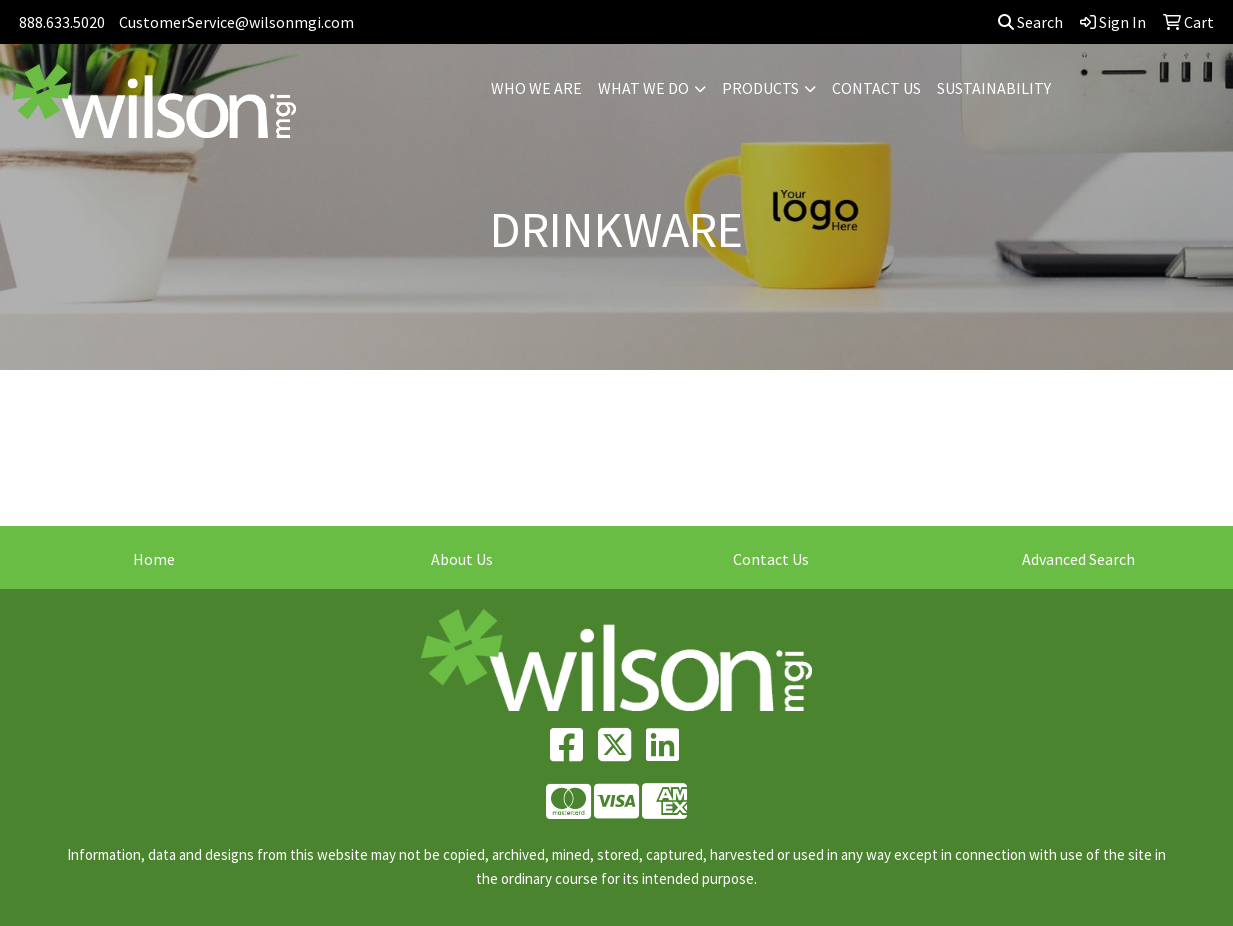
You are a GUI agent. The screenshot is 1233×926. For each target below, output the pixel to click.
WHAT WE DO (643, 88)
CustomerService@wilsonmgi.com (236, 22)
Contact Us (771, 559)
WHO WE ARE (536, 88)
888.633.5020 (62, 22)
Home (154, 559)
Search (1030, 22)
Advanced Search (1078, 559)
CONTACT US (876, 88)
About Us (462, 559)
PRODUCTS (760, 88)
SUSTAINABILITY (994, 88)
